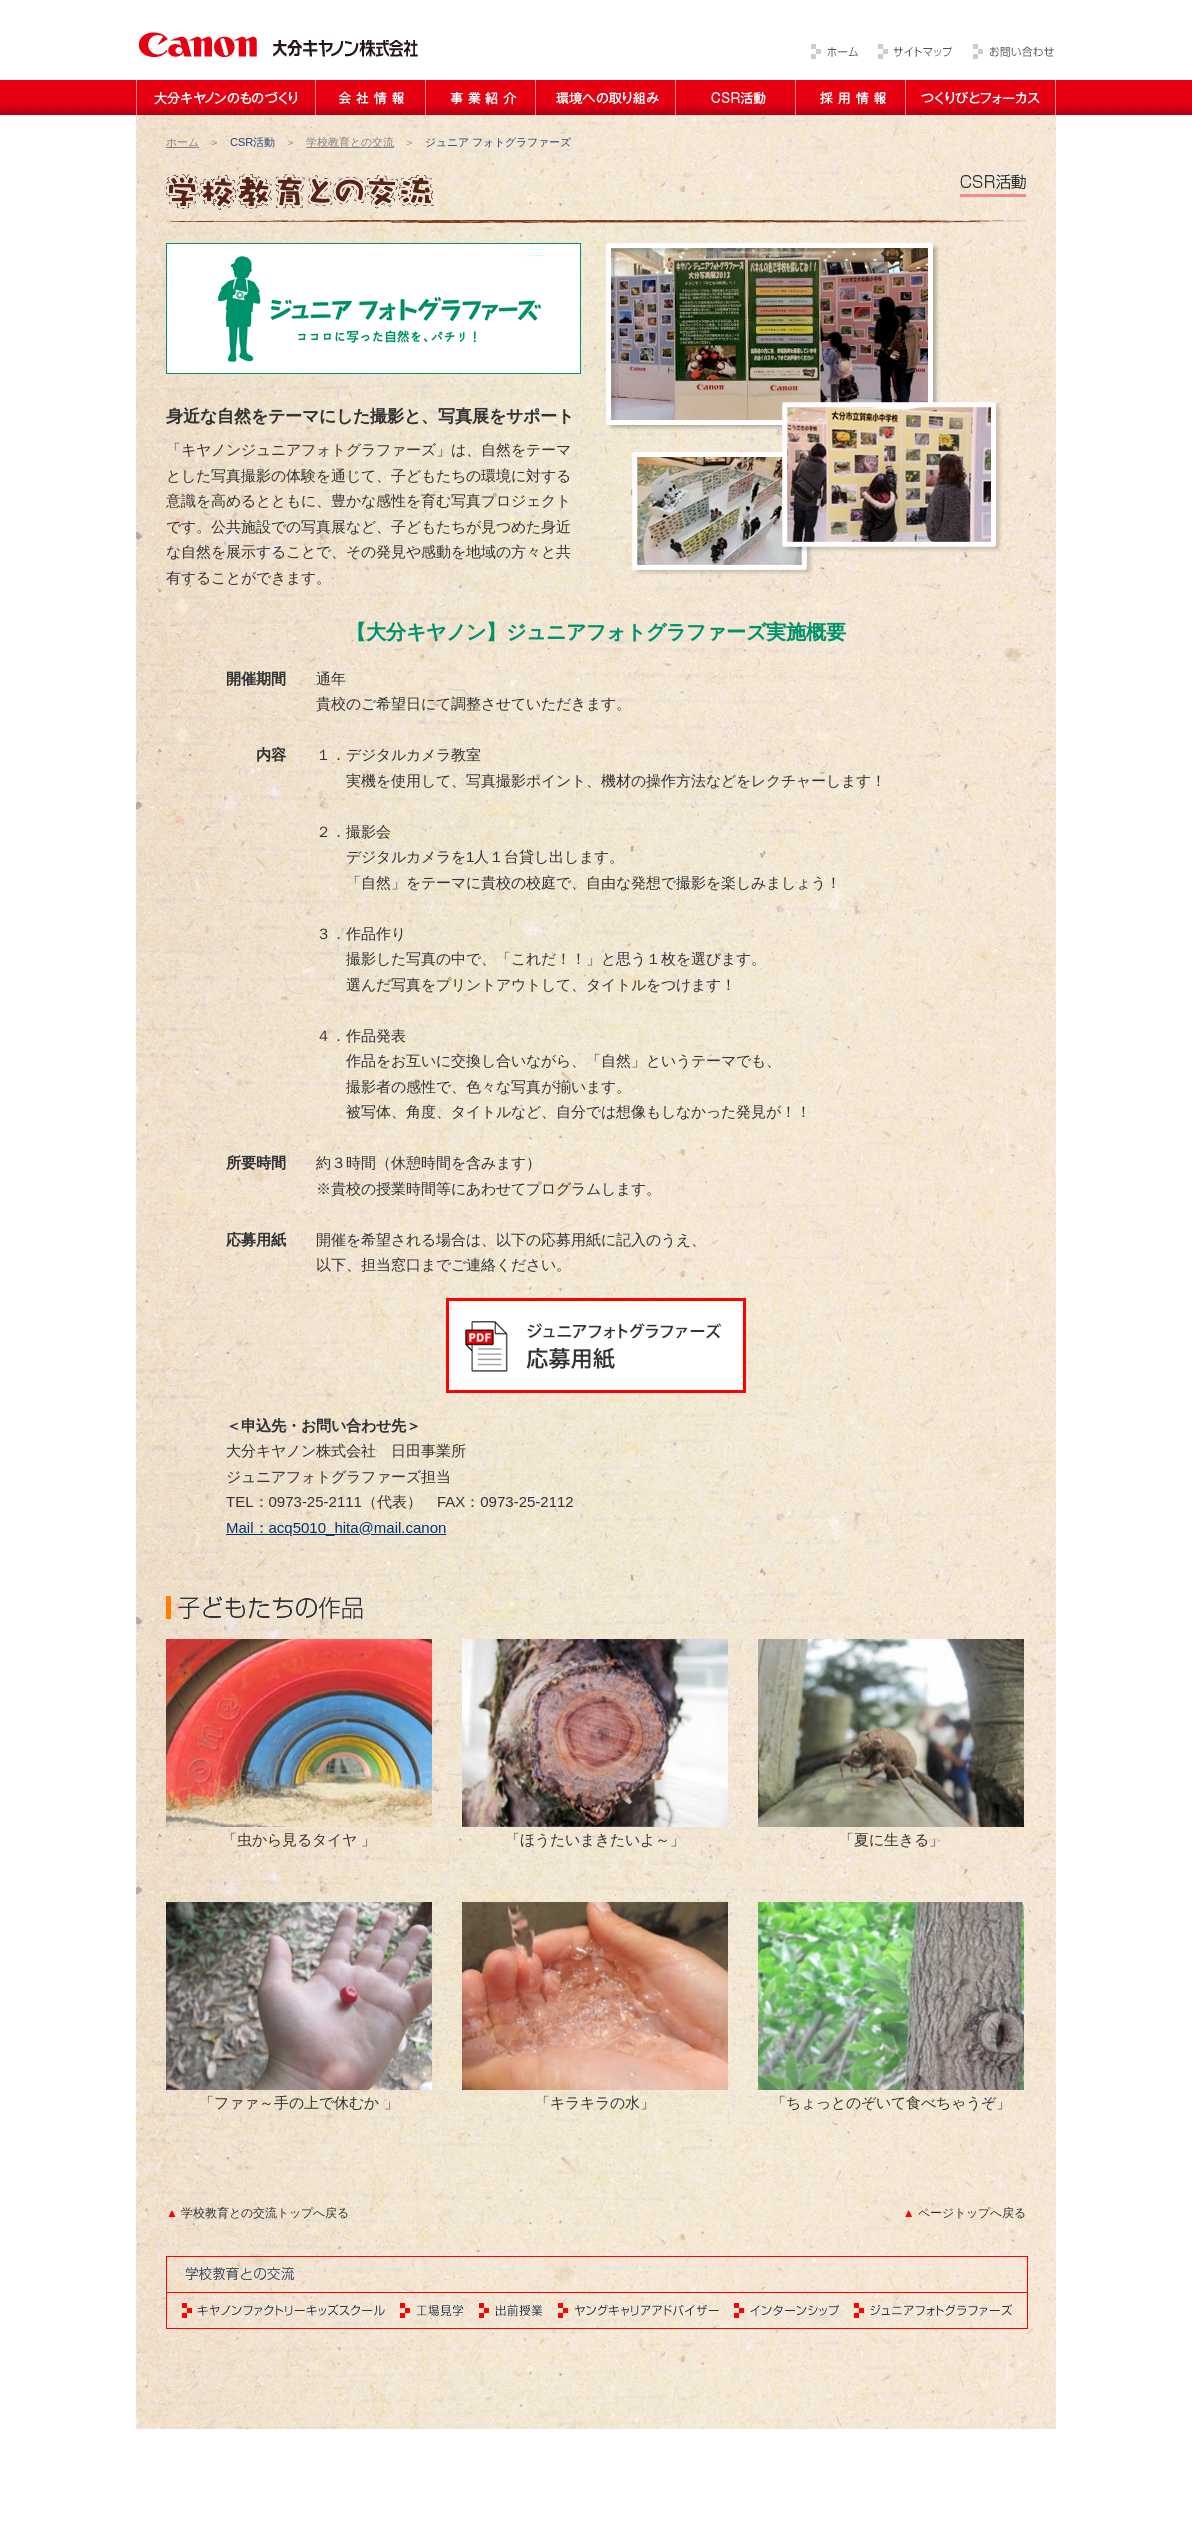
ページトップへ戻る (972, 2213)
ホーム (182, 142)
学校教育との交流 (350, 142)
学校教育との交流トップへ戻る (265, 2213)
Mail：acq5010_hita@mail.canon (336, 1527)
